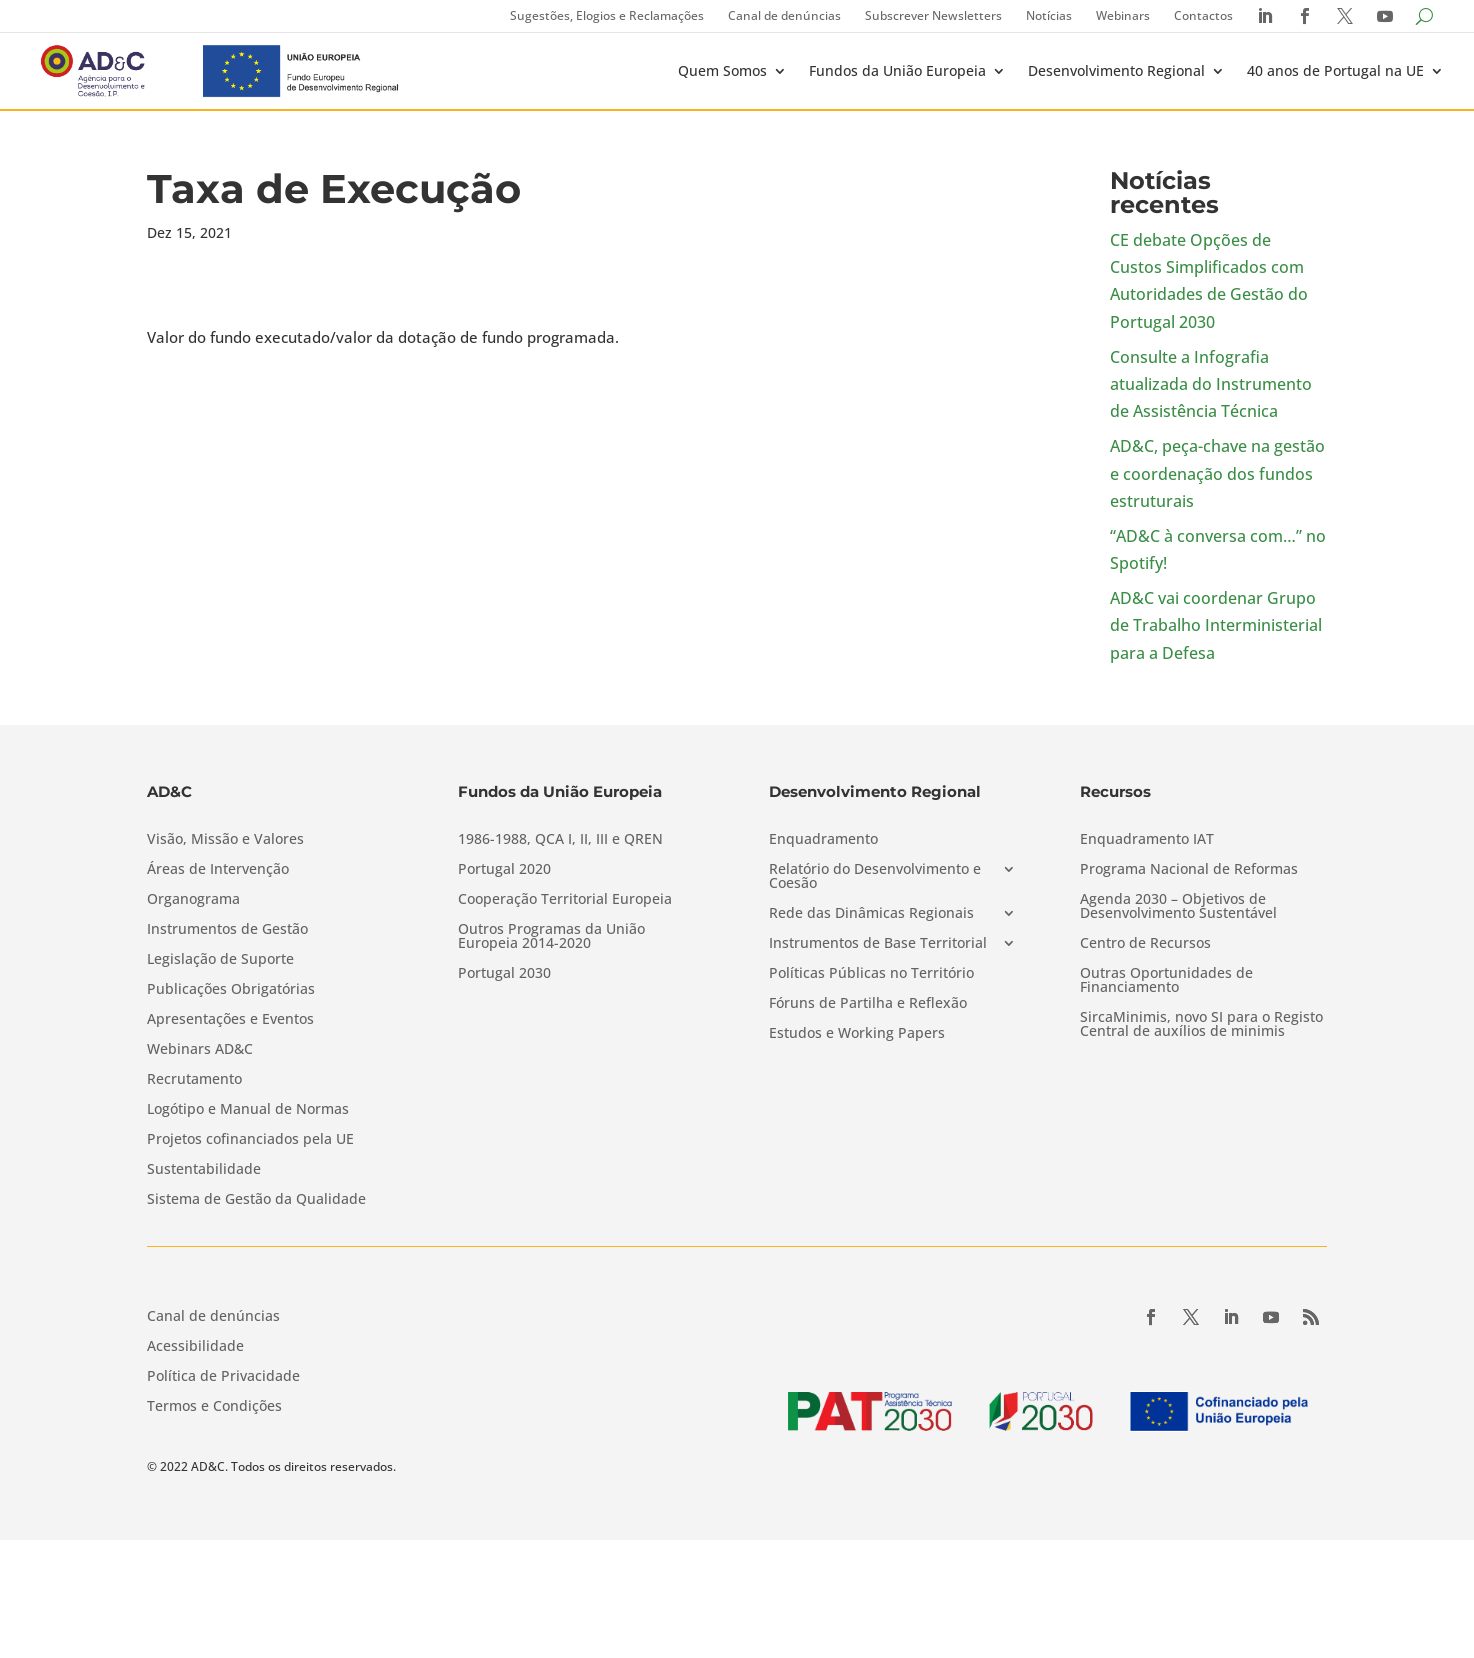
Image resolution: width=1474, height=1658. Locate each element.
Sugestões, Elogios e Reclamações (607, 15)
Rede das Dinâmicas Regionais (871, 914)
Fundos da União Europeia (897, 70)
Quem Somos (722, 70)
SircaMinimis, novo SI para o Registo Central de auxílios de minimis (1201, 1025)
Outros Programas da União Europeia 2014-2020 (551, 937)
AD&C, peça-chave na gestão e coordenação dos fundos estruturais (1217, 473)
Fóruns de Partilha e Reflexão (868, 1004)
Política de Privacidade (223, 1377)
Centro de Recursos (1145, 944)
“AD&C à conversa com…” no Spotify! (1218, 549)
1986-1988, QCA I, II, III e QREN (560, 840)
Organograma (193, 900)
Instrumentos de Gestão (227, 930)
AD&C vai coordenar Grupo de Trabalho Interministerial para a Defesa (1216, 625)
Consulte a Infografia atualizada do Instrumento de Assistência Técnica (1211, 384)
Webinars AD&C (200, 1050)
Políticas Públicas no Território (871, 974)
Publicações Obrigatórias (231, 990)
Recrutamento (194, 1080)
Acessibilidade (195, 1347)
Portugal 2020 (504, 870)
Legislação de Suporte (220, 960)
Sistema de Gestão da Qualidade (256, 1200)
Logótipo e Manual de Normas (248, 1110)
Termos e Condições (214, 1407)
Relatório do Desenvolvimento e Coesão (875, 877)
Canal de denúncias (784, 15)
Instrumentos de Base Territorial (878, 944)
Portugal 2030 (504, 974)
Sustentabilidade (204, 1170)
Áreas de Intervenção (218, 870)
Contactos (1203, 15)
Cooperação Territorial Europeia (565, 900)
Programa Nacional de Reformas (1189, 870)
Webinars (1123, 15)
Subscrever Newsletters (933, 15)
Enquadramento (823, 840)
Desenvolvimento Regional (1116, 70)
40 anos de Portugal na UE (1335, 70)
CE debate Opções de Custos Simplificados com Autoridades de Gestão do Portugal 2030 (1209, 281)
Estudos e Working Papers (857, 1034)
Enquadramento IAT (1147, 840)
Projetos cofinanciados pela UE (250, 1140)
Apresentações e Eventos (230, 1020)
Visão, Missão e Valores (225, 840)
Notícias (1049, 15)
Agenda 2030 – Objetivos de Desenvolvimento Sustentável (1178, 907)
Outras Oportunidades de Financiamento (1166, 981)
